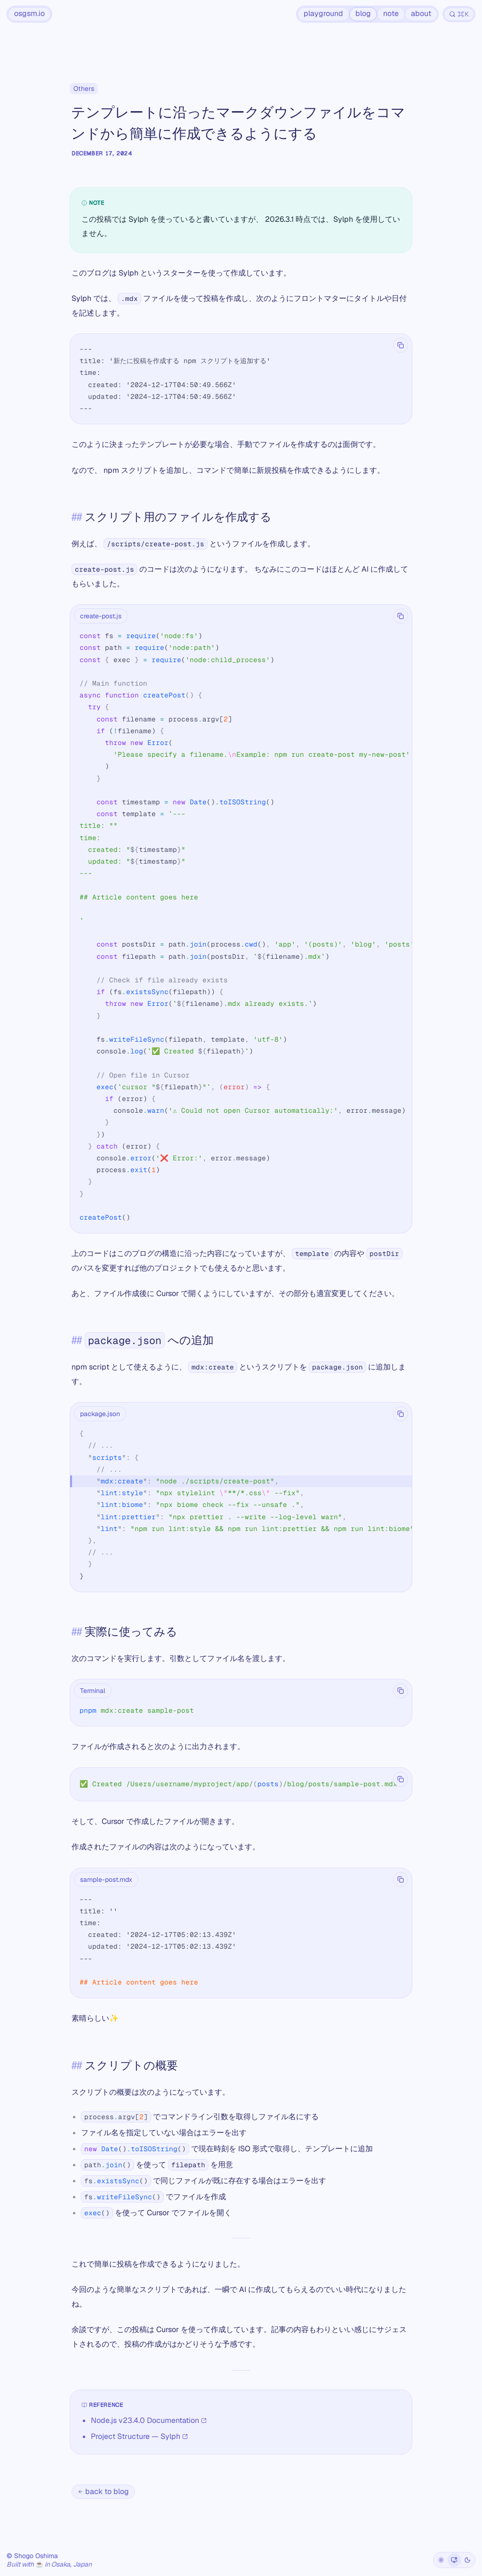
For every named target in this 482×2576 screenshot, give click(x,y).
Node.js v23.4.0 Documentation (149, 2420)
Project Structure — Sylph (139, 2436)
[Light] (441, 2560)
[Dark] (467, 2560)
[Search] (458, 14)
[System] (454, 2560)
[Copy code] (400, 345)
